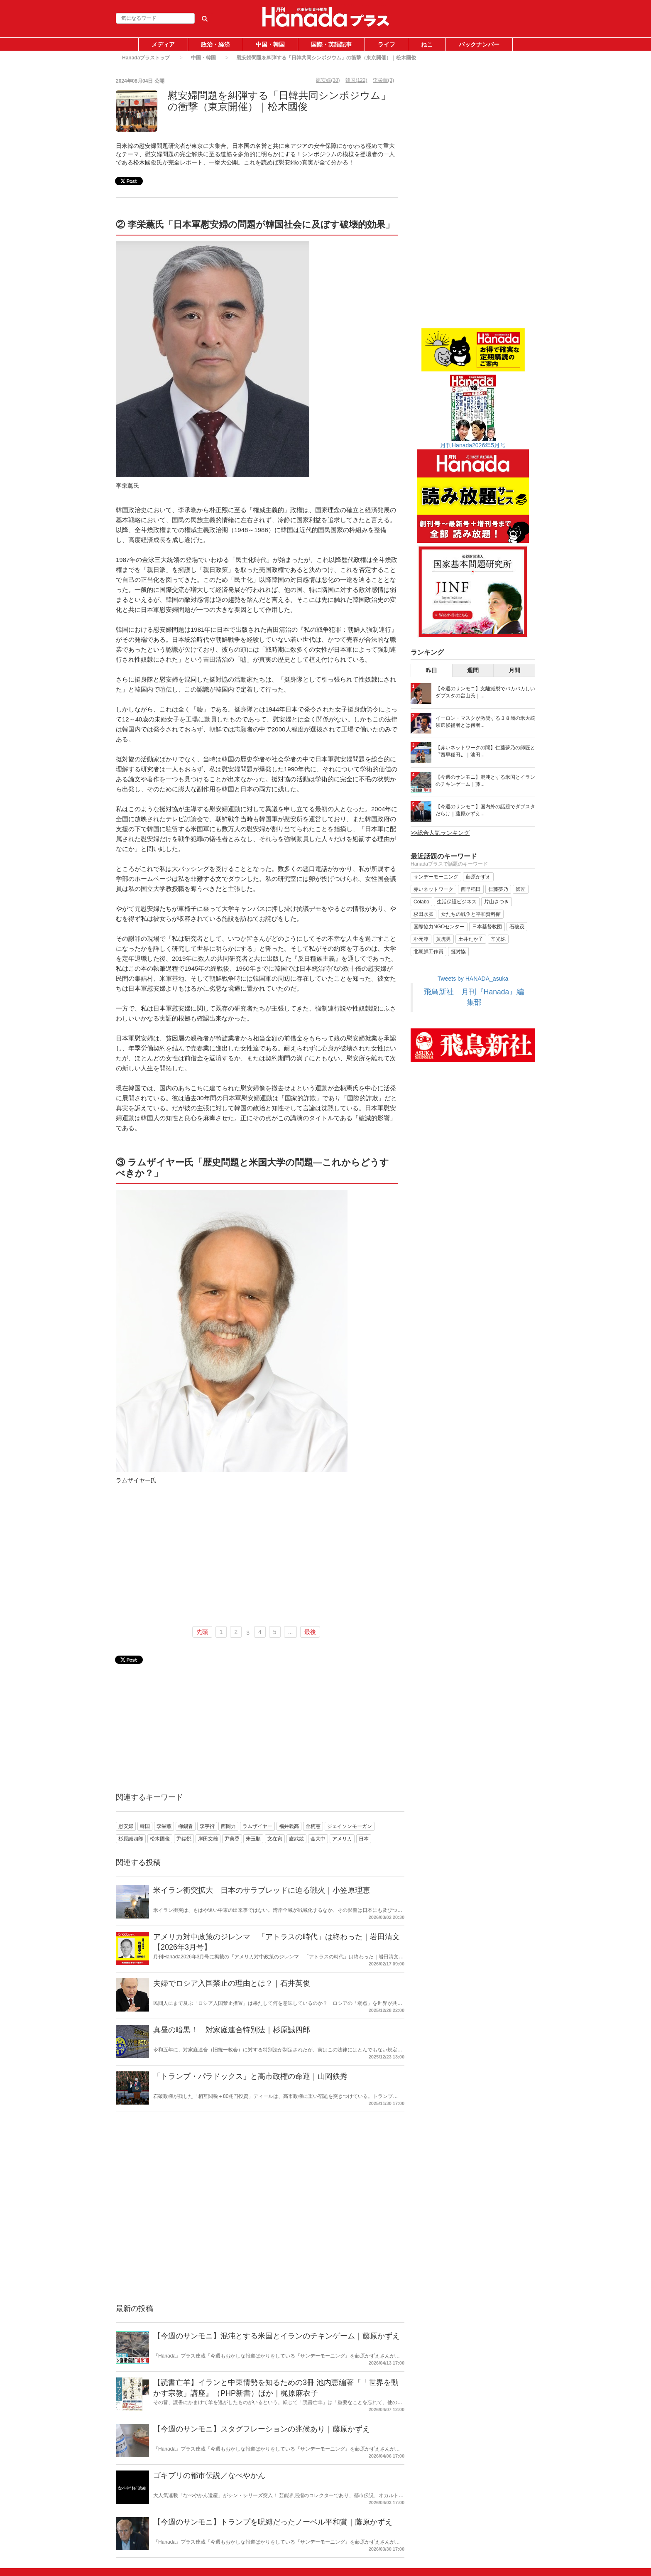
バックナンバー (479, 44)
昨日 (431, 670)
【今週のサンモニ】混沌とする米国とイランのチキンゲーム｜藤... (485, 780)
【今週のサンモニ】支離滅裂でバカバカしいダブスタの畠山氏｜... (485, 692)
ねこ (427, 44)
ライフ (386, 44)
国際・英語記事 (331, 44)
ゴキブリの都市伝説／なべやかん (209, 2475)
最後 (310, 1632)
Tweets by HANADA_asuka (473, 978)
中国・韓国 (270, 44)
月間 (514, 670)
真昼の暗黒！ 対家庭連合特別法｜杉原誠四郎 (231, 2030)
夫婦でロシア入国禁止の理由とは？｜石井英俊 (231, 1983)
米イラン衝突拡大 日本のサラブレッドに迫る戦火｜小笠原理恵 (261, 1890)
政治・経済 (215, 44)
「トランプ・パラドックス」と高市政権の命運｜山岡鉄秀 (250, 2076)
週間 (473, 670)
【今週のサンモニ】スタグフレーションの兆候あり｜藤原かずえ (261, 2429)
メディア (163, 44)
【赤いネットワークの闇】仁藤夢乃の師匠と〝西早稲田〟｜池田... (485, 751)
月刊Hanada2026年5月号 (473, 445)
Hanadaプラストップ (146, 58)
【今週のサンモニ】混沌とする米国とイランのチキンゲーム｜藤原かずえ (276, 2336)
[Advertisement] (257, 1558)
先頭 (202, 1632)
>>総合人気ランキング (440, 832)
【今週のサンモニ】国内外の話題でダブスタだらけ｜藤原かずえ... (485, 810)
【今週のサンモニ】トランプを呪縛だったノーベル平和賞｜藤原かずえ (272, 2522)
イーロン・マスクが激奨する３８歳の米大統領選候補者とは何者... (485, 721)
